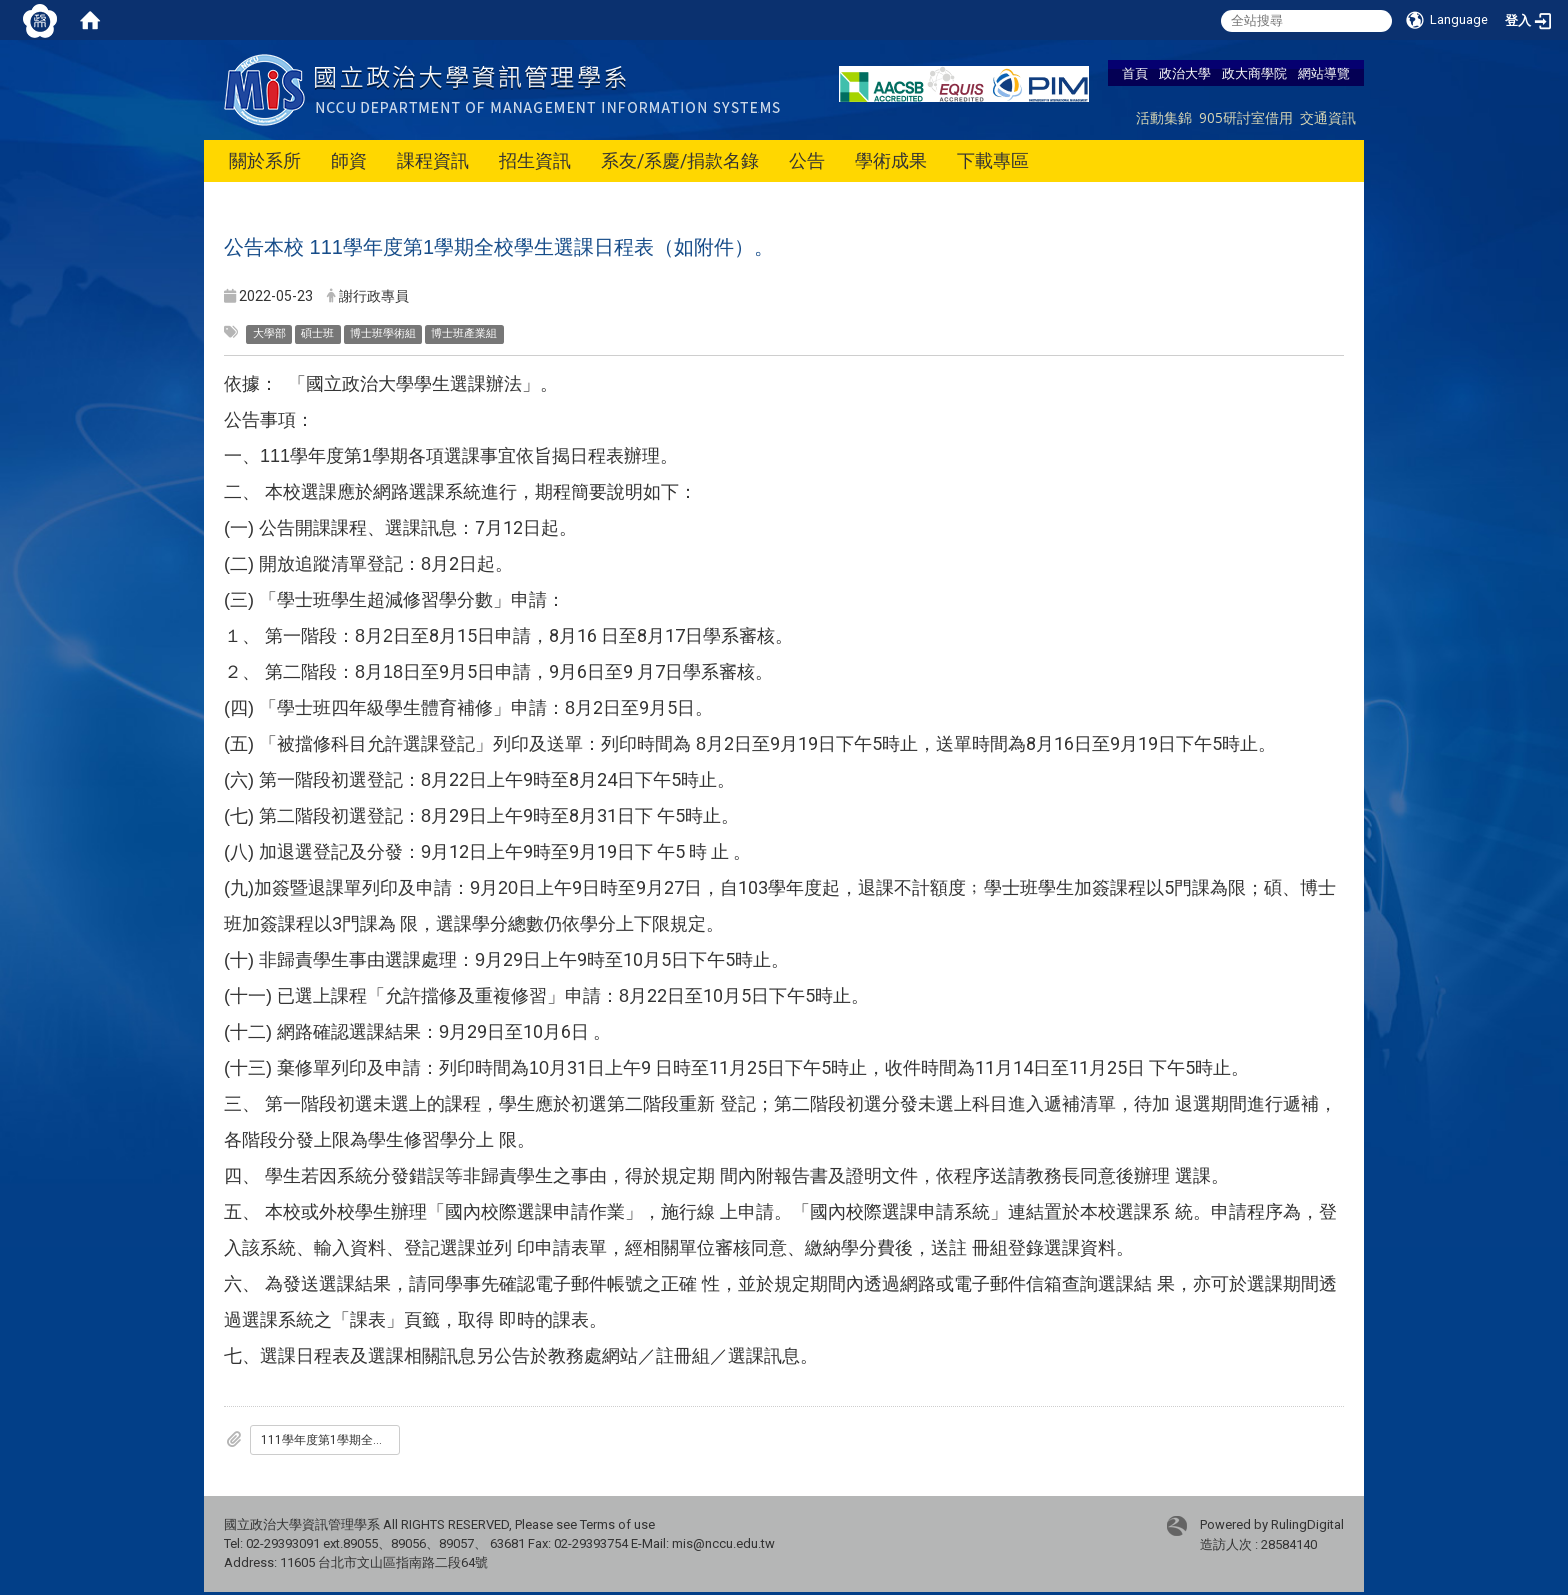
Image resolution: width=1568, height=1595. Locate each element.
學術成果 (891, 160)
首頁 (1135, 73)
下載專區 (993, 160)
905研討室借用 (1246, 117)
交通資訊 (1328, 117)
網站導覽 (1324, 73)
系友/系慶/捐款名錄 (680, 160)
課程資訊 (433, 160)
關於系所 (265, 160)
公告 (807, 160)
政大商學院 (1254, 73)
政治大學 (1185, 73)
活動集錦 (1164, 117)
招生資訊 (535, 160)
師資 (349, 160)
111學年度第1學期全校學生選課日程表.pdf (330, 1440)
